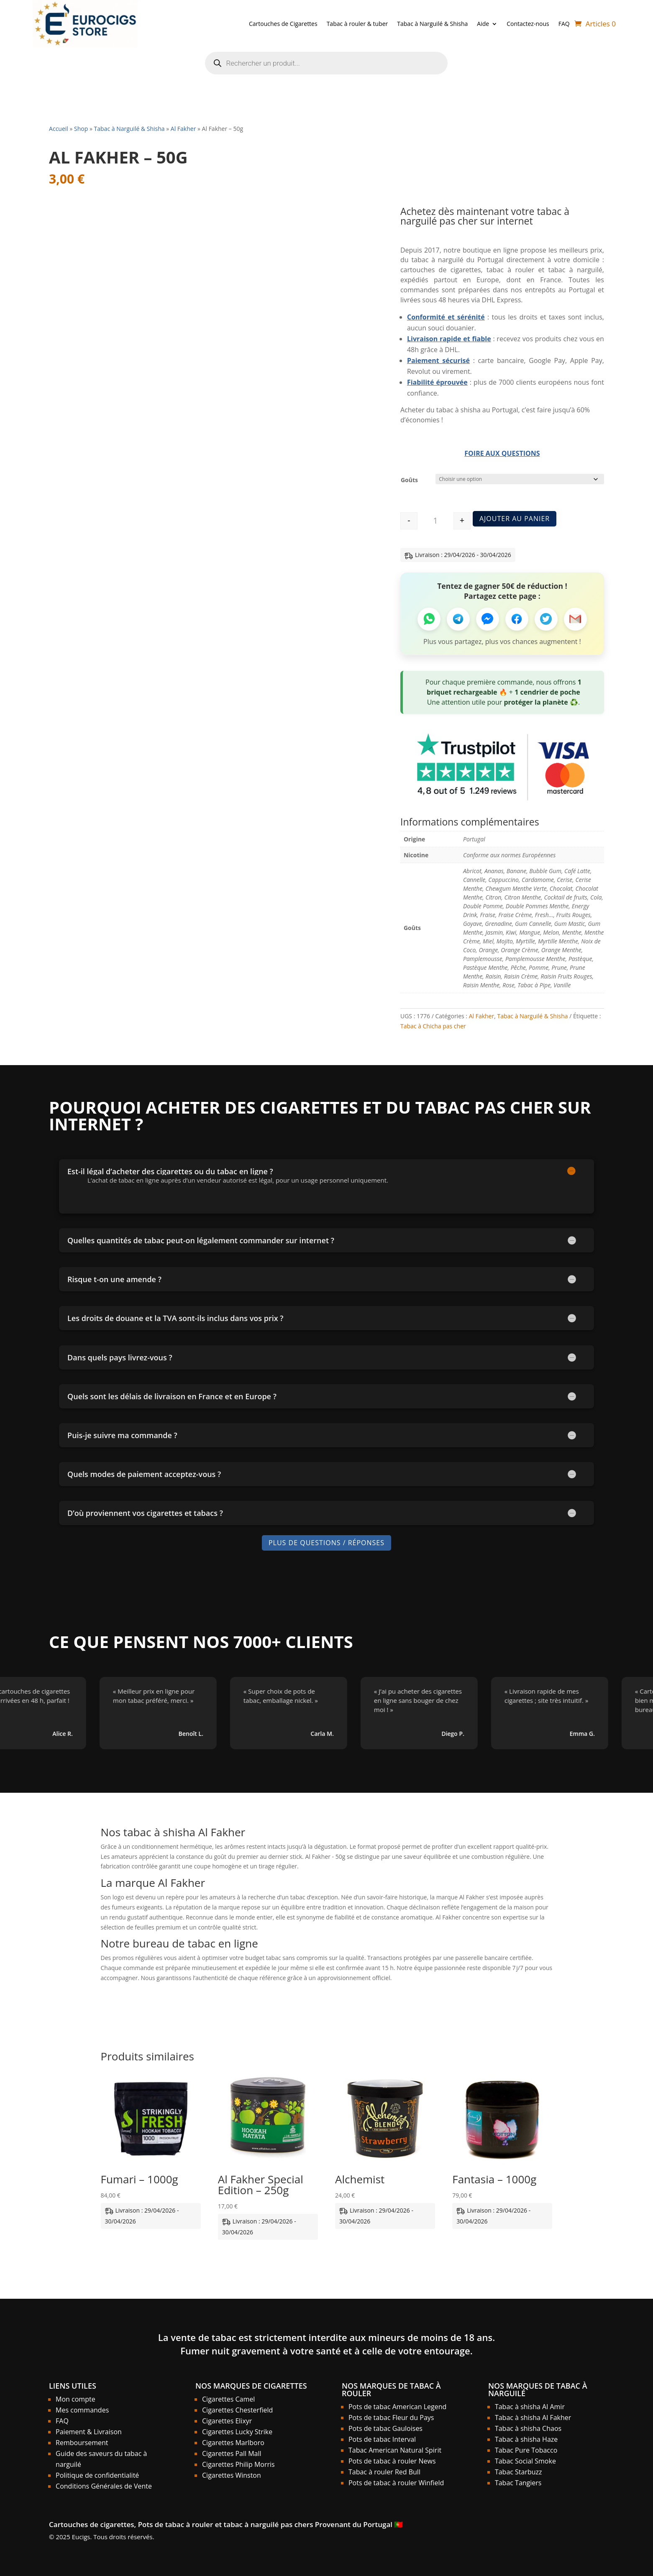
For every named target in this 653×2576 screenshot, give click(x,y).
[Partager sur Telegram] (458, 618)
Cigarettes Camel (228, 2399)
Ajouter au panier (514, 518)
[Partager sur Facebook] (516, 618)
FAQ (564, 24)
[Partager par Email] (575, 618)
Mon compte (75, 2399)
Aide (483, 24)
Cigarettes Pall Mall (231, 2453)
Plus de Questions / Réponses (326, 1542)
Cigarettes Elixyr (227, 2420)
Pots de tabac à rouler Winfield (396, 2482)
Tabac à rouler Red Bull (384, 2471)
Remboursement (82, 2442)
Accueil (58, 129)
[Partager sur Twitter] (546, 618)
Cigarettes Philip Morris (238, 2464)
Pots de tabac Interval (382, 2439)
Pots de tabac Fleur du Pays (391, 2417)
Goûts (409, 480)
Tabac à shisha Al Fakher (533, 2417)
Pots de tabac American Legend (397, 2406)
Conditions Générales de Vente (104, 2486)
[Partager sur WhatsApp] (428, 618)
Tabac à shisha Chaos (528, 2428)
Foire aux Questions (502, 452)
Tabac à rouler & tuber (357, 24)
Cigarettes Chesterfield (237, 2410)
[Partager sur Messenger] (487, 618)
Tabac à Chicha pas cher (433, 1026)
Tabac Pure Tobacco (526, 2450)
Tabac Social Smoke (525, 2461)
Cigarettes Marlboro (233, 2442)
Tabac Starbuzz (518, 2471)
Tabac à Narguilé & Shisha (432, 24)
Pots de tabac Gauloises (385, 2428)
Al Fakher (183, 129)
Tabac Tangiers (518, 2482)
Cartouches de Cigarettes (283, 24)
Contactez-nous (528, 24)
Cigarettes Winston (231, 2475)
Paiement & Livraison (89, 2431)
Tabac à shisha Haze (526, 2439)
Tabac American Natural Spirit (394, 2450)
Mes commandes (82, 2410)
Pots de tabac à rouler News (392, 2461)
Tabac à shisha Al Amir (530, 2406)
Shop (81, 129)
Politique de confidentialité (97, 2475)
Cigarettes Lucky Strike (237, 2431)
